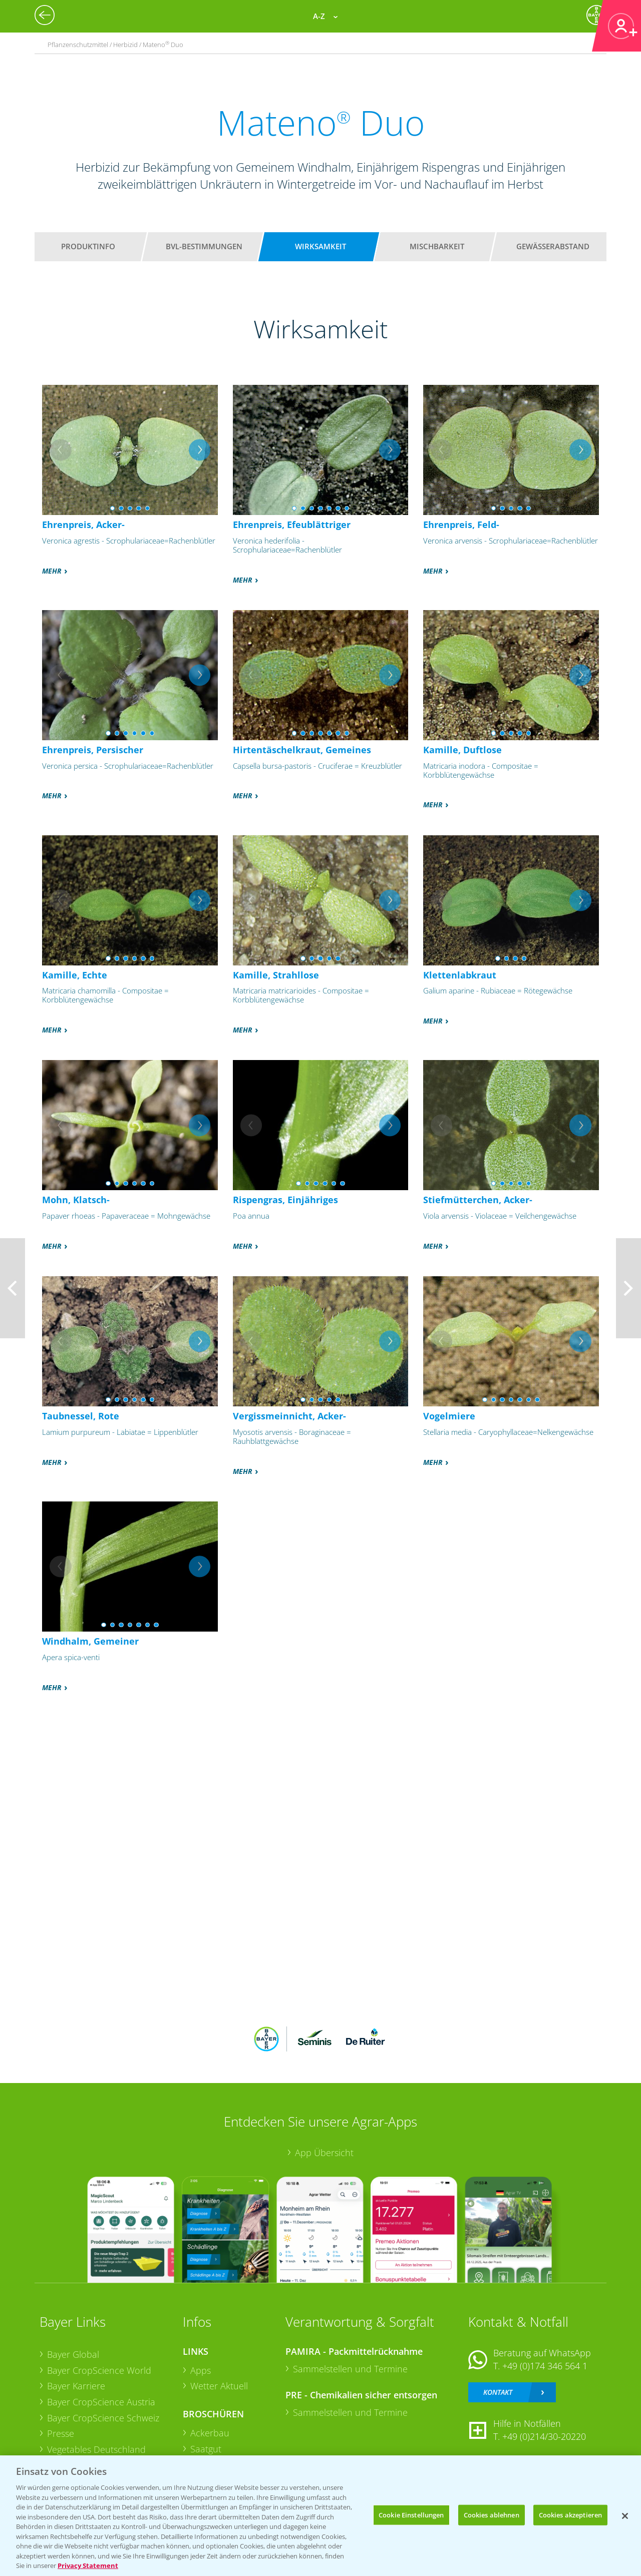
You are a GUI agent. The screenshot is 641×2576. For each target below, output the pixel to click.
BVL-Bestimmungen (204, 246)
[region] (320, 2515)
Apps (200, 2370)
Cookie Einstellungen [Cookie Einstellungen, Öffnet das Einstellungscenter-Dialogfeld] (411, 2514)
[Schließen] (625, 2516)
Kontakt (497, 2392)
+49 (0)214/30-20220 (544, 2436)
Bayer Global (73, 2354)
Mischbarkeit (437, 246)
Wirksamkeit (320, 246)
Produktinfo (88, 246)
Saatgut (205, 2449)
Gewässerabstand (552, 246)
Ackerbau (209, 2433)
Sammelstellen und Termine (350, 2369)
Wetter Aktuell (219, 2386)
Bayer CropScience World (99, 2370)
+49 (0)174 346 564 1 (544, 2366)
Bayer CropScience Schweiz (103, 2418)
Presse (60, 2433)
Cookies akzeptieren (570, 2514)
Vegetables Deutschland (96, 2449)
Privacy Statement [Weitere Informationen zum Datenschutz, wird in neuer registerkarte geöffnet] (88, 2565)
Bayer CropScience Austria (101, 2402)
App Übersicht (324, 2153)
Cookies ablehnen (491, 2514)
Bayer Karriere (76, 2386)
